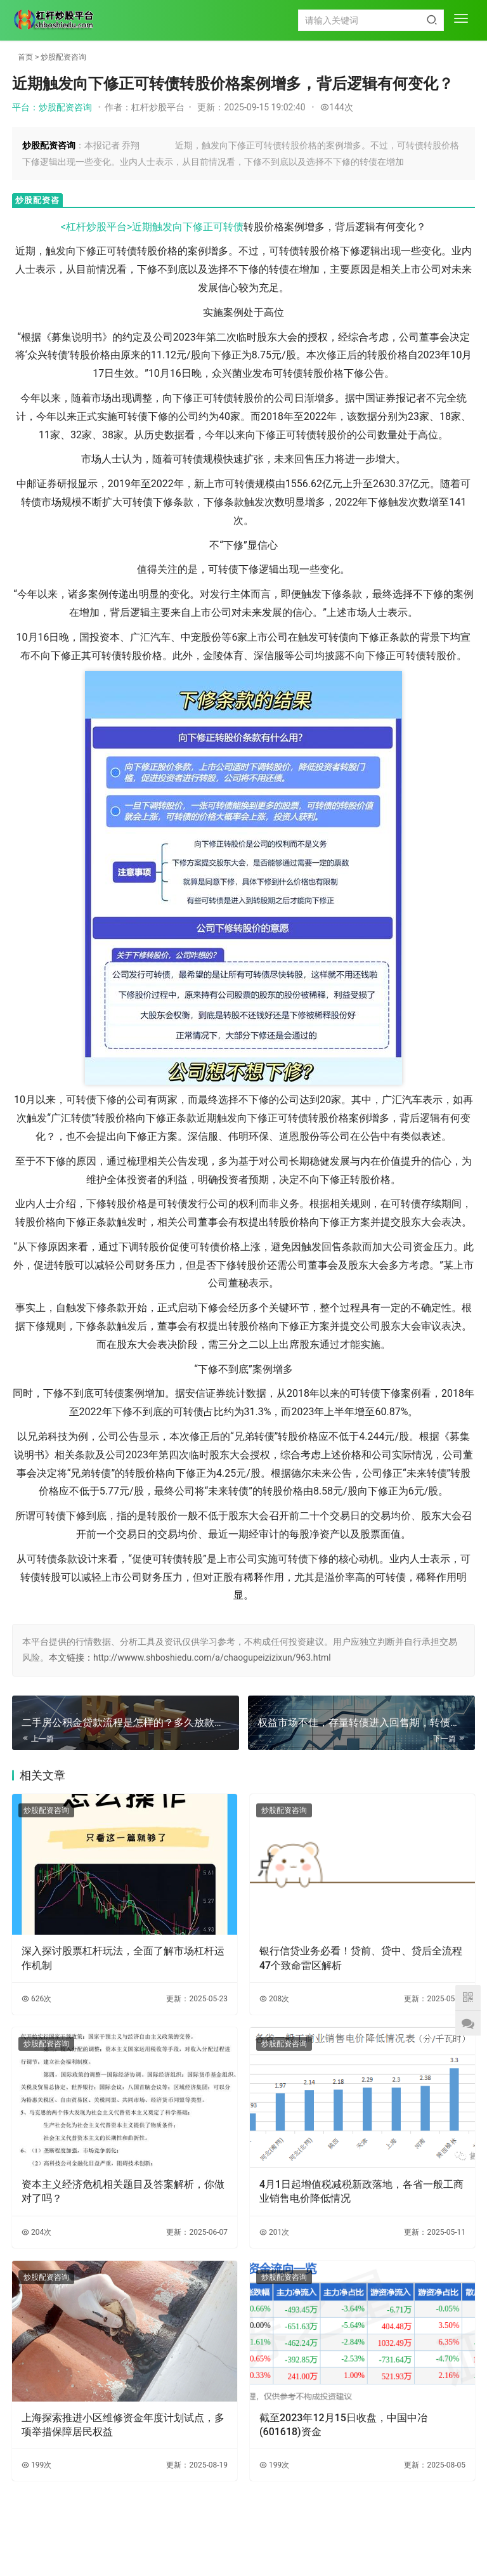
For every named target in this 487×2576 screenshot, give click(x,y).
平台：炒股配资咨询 (52, 107)
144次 (336, 107)
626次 (36, 1998)
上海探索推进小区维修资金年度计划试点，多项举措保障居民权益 (123, 2425)
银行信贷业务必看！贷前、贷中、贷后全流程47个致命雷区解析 (360, 1958)
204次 (36, 2232)
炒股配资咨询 (63, 57)
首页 (25, 57)
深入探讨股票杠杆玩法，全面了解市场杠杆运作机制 (123, 1958)
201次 (274, 2232)
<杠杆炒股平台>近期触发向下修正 (137, 227)
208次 (274, 1998)
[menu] (461, 19)
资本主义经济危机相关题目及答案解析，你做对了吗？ (123, 2191)
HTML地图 (315, 2540)
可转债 (228, 227)
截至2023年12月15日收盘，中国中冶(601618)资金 (343, 2425)
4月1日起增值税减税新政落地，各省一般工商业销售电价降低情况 (361, 2191)
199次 (36, 2465)
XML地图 (275, 2540)
